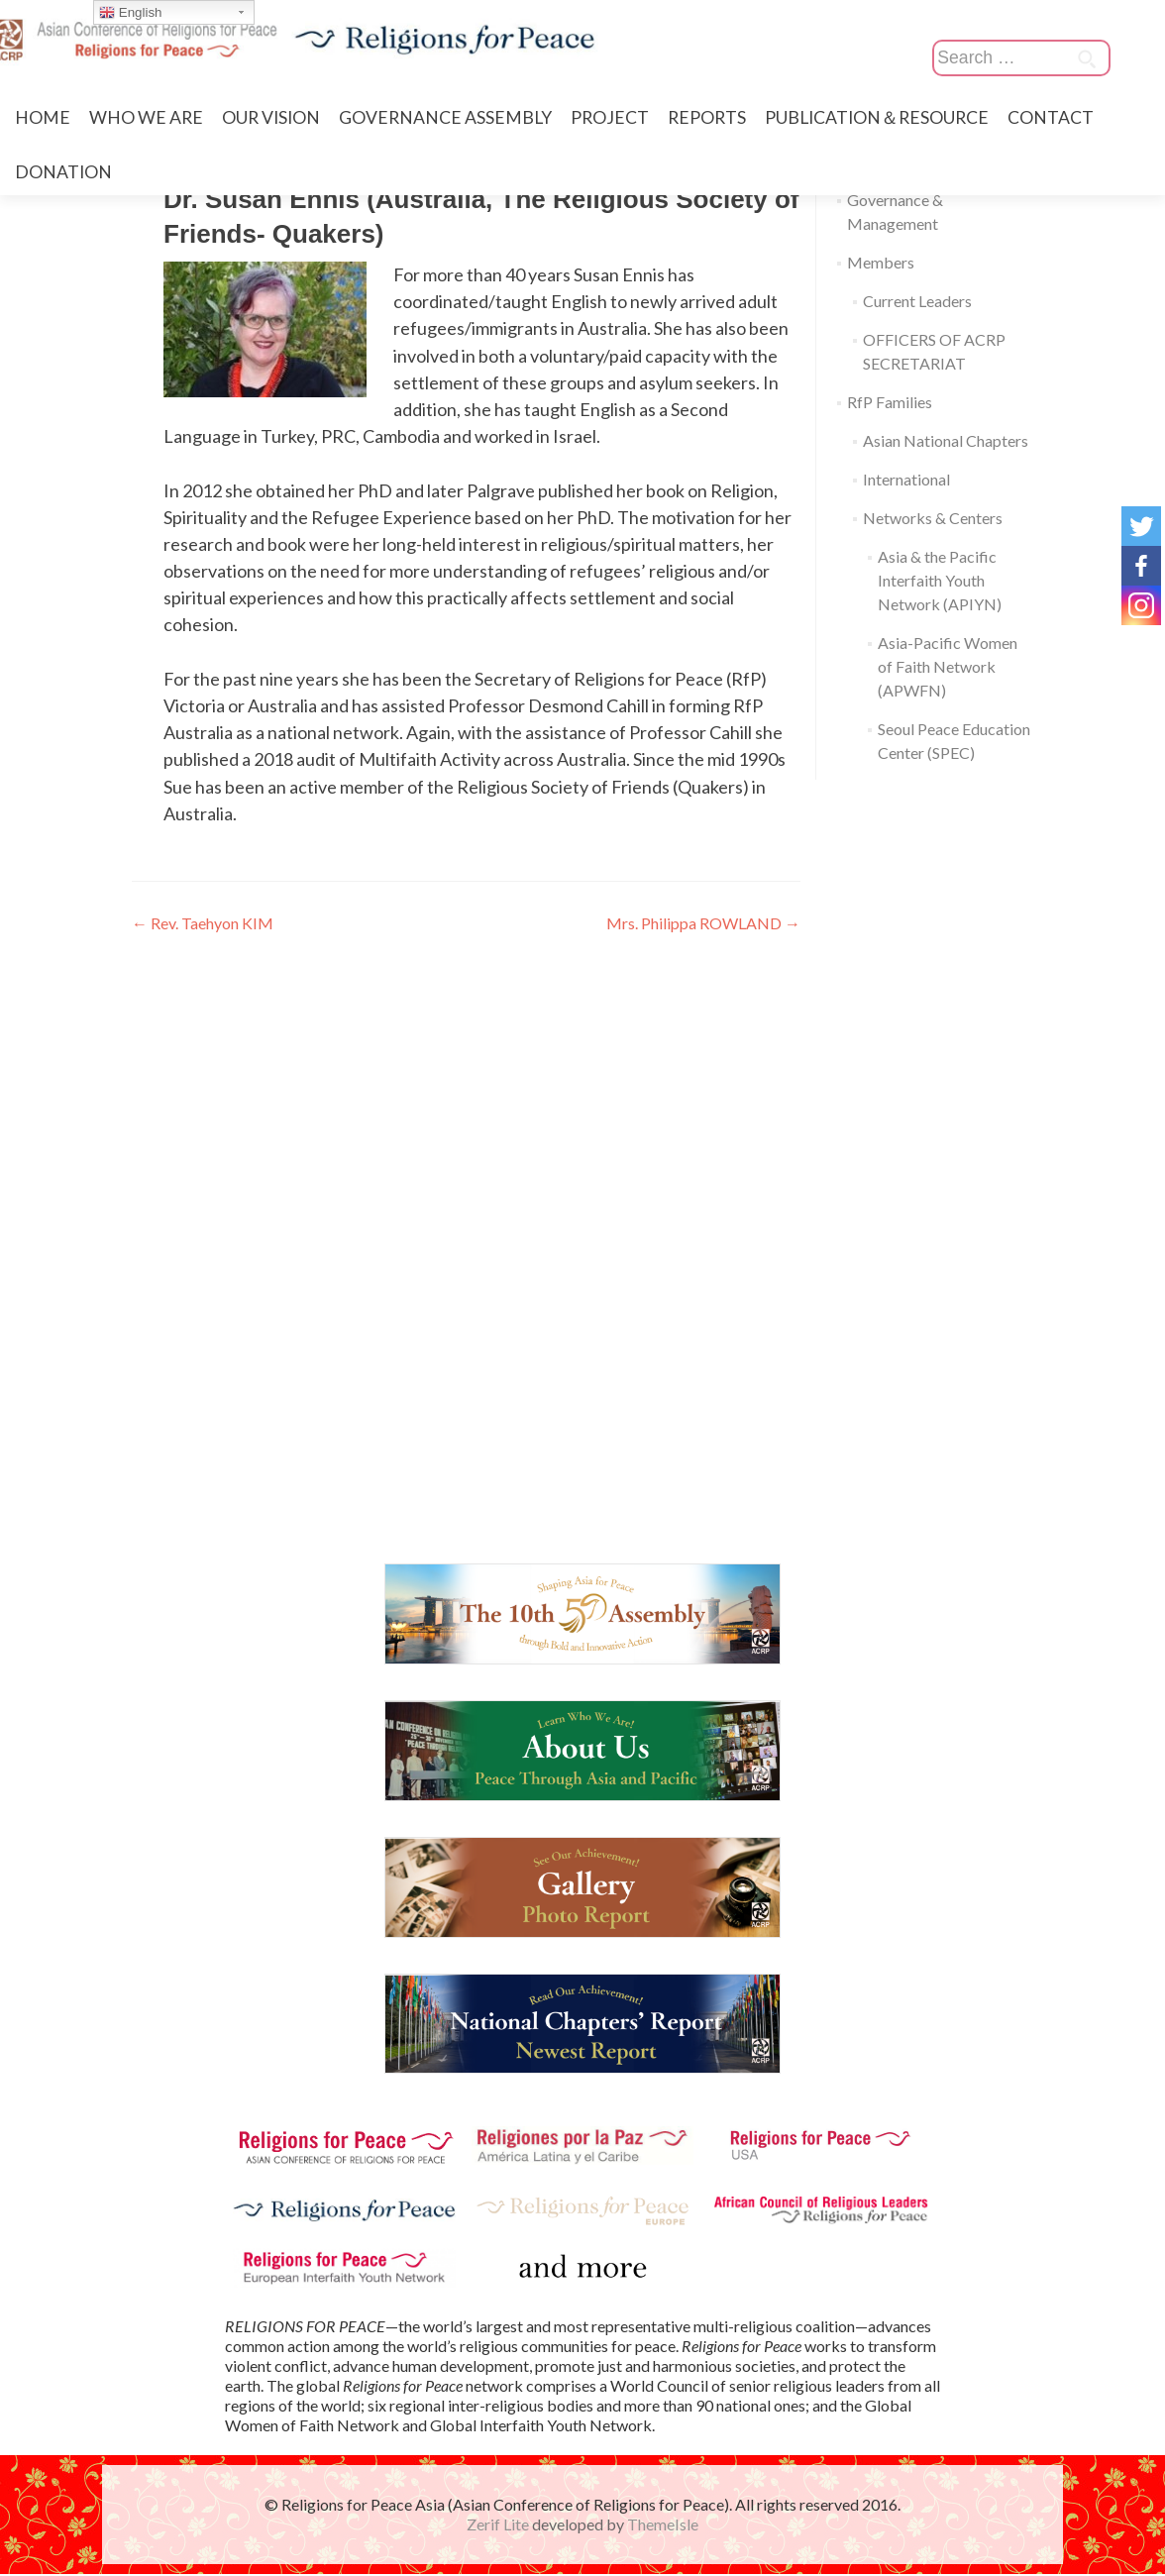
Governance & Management (895, 211)
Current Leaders (917, 300)
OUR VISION (271, 117)
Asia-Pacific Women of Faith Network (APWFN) (947, 666)
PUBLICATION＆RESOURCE (877, 117)
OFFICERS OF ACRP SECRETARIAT (934, 351)
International (906, 479)
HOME (42, 117)
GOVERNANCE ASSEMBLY (445, 117)
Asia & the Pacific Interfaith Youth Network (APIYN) (940, 580)
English (130, 13)
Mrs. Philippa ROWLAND (703, 922)
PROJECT (610, 117)
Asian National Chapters (945, 440)
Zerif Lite (499, 2526)
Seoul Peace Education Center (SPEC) (954, 740)
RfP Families (889, 401)
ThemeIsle (662, 2526)
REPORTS (707, 117)
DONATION (63, 171)
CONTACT (1050, 117)
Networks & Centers (933, 517)
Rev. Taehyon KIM (202, 922)
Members (880, 262)
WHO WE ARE (146, 117)
